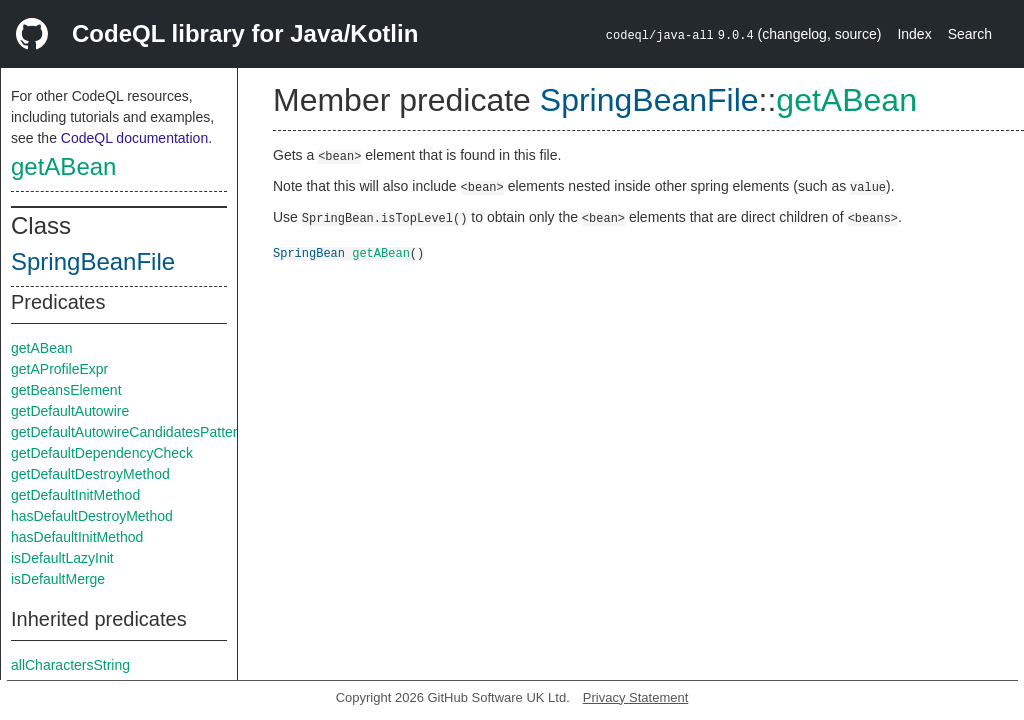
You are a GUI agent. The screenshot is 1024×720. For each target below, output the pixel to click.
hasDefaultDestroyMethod (92, 516)
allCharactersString (70, 665)
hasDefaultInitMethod (77, 537)
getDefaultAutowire (70, 411)
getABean (63, 166)
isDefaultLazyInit (62, 558)
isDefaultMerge (58, 579)
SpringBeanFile (93, 261)
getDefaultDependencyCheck (102, 453)
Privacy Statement (636, 697)
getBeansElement (66, 390)
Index (914, 34)
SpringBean (309, 252)
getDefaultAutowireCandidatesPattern (128, 432)
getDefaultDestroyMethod (90, 474)
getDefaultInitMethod (75, 495)
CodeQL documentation (134, 138)
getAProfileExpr (59, 369)
